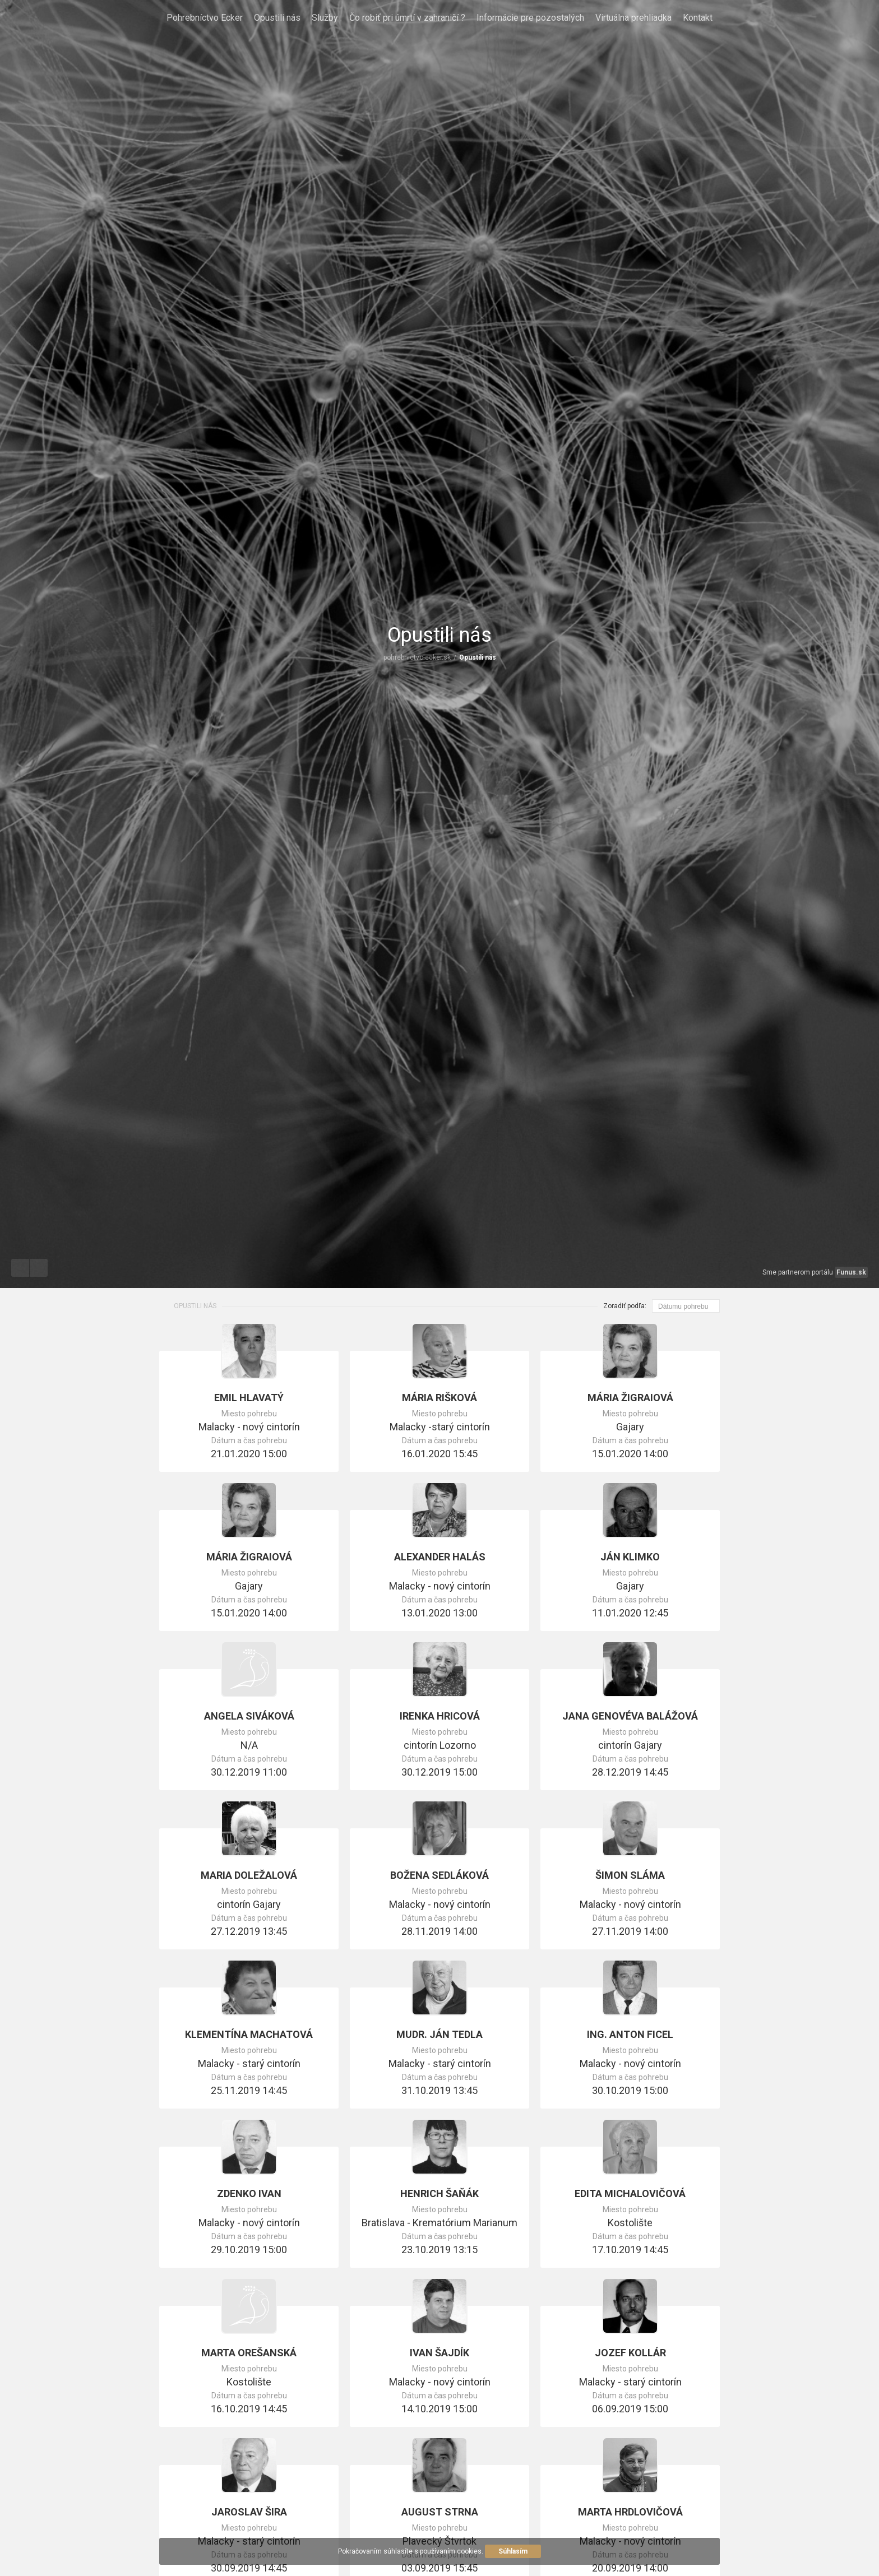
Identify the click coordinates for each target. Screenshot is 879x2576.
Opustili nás (277, 17)
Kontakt (698, 17)
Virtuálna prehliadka (633, 17)
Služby (325, 17)
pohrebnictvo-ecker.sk (417, 657)
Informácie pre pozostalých (530, 17)
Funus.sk (851, 1272)
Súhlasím (513, 2551)
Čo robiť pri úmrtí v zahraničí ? (407, 17)
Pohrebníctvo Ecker (204, 17)
